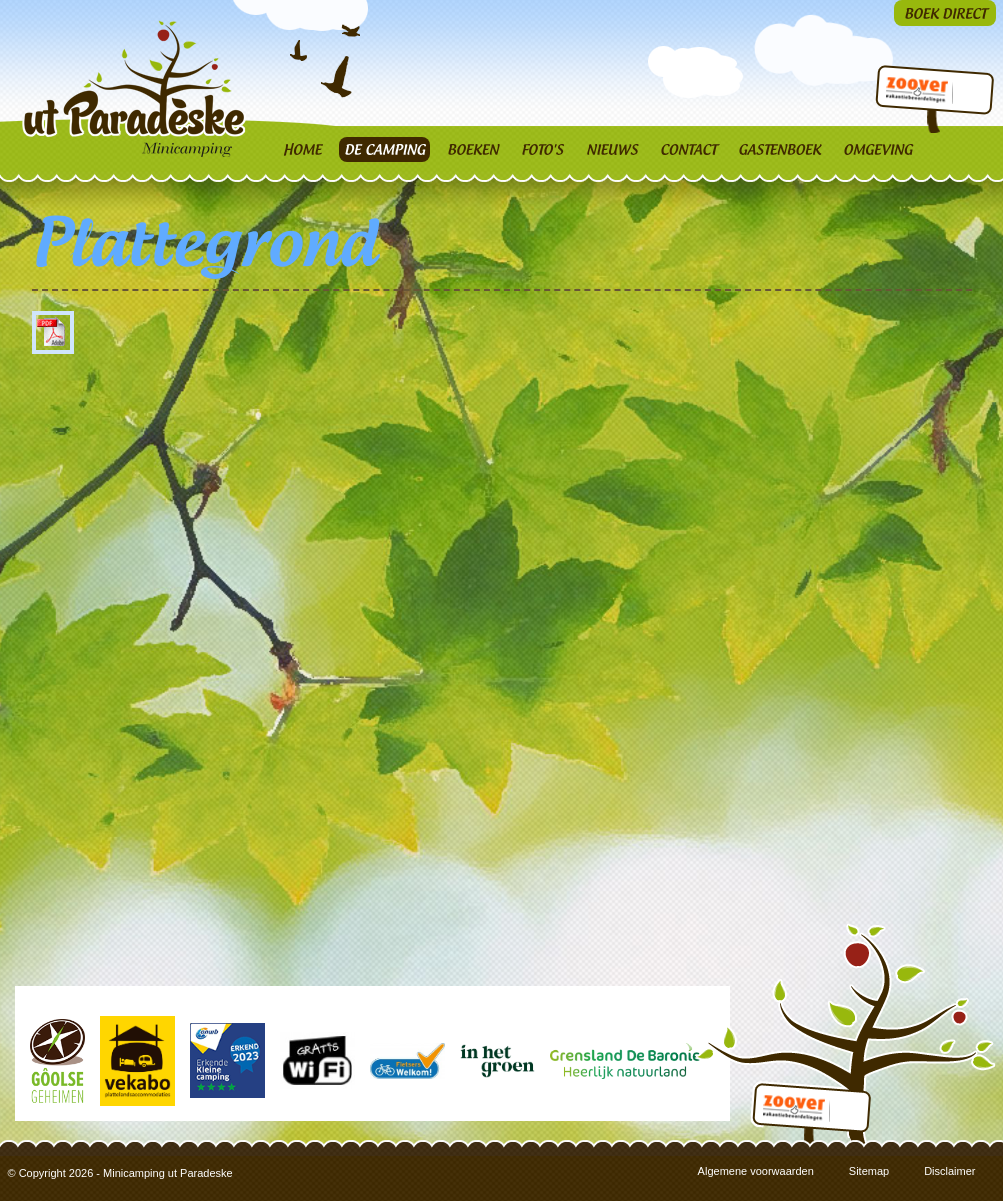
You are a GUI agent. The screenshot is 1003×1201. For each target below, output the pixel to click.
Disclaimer (949, 1171)
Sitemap (869, 1171)
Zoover (915, 93)
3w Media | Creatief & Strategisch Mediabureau (988, 1186)
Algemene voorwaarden (756, 1171)
